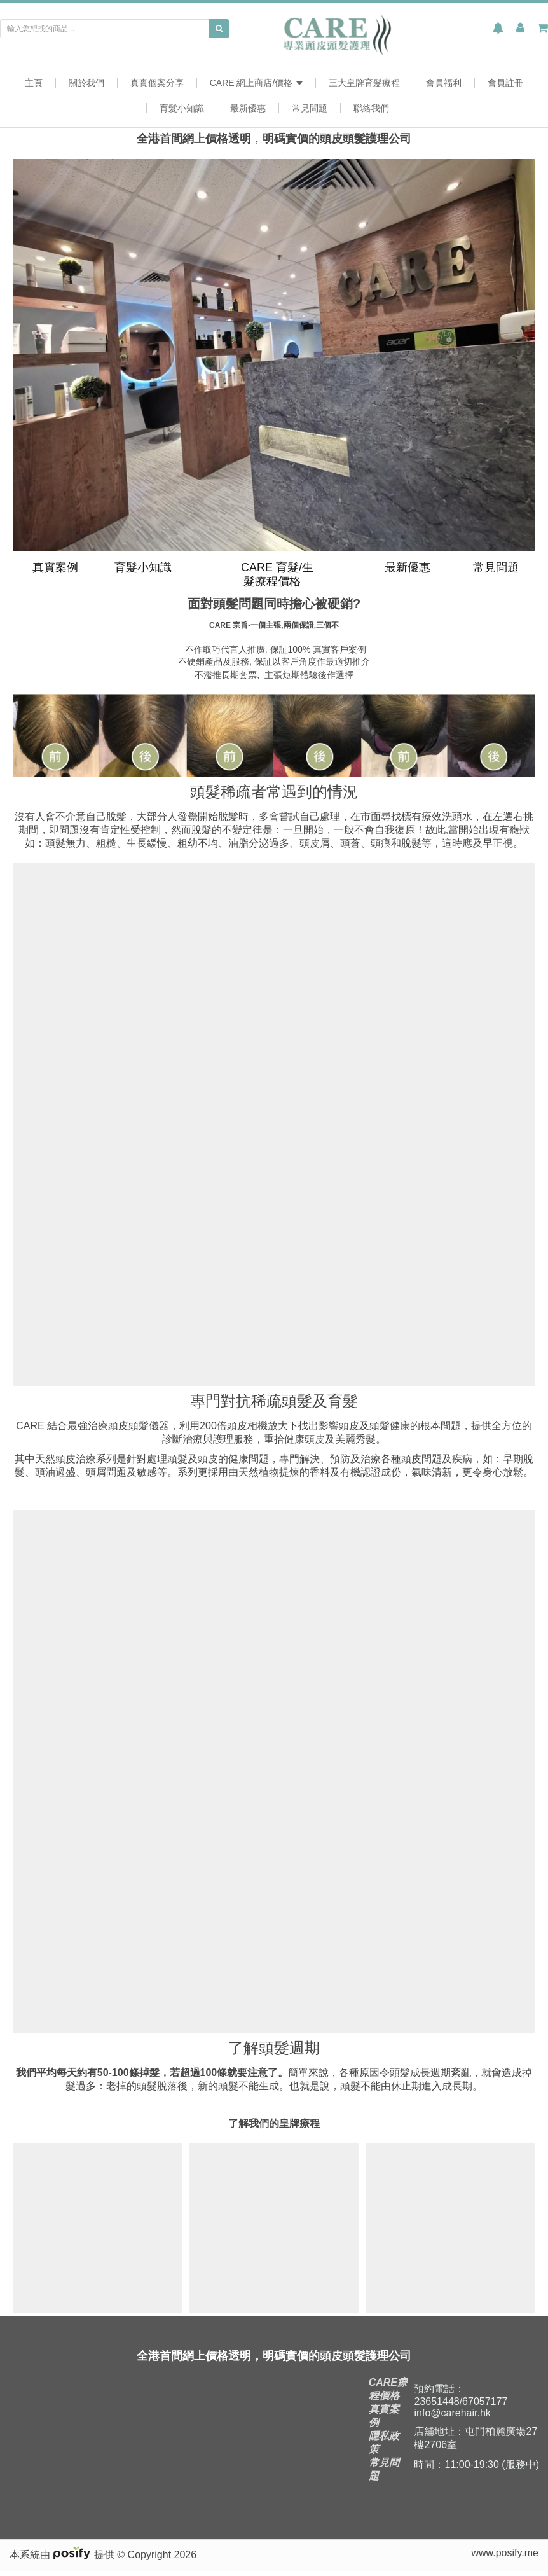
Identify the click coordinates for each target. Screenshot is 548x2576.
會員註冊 (505, 83)
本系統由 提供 (63, 2559)
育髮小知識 (182, 108)
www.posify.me (504, 2557)
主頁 (34, 83)
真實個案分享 (157, 83)
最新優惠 (248, 108)
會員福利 (444, 83)
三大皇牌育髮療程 (364, 83)
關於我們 (86, 83)
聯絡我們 (371, 108)
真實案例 (53, 567)
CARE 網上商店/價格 (256, 83)
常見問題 (309, 108)
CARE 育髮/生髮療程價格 (275, 574)
